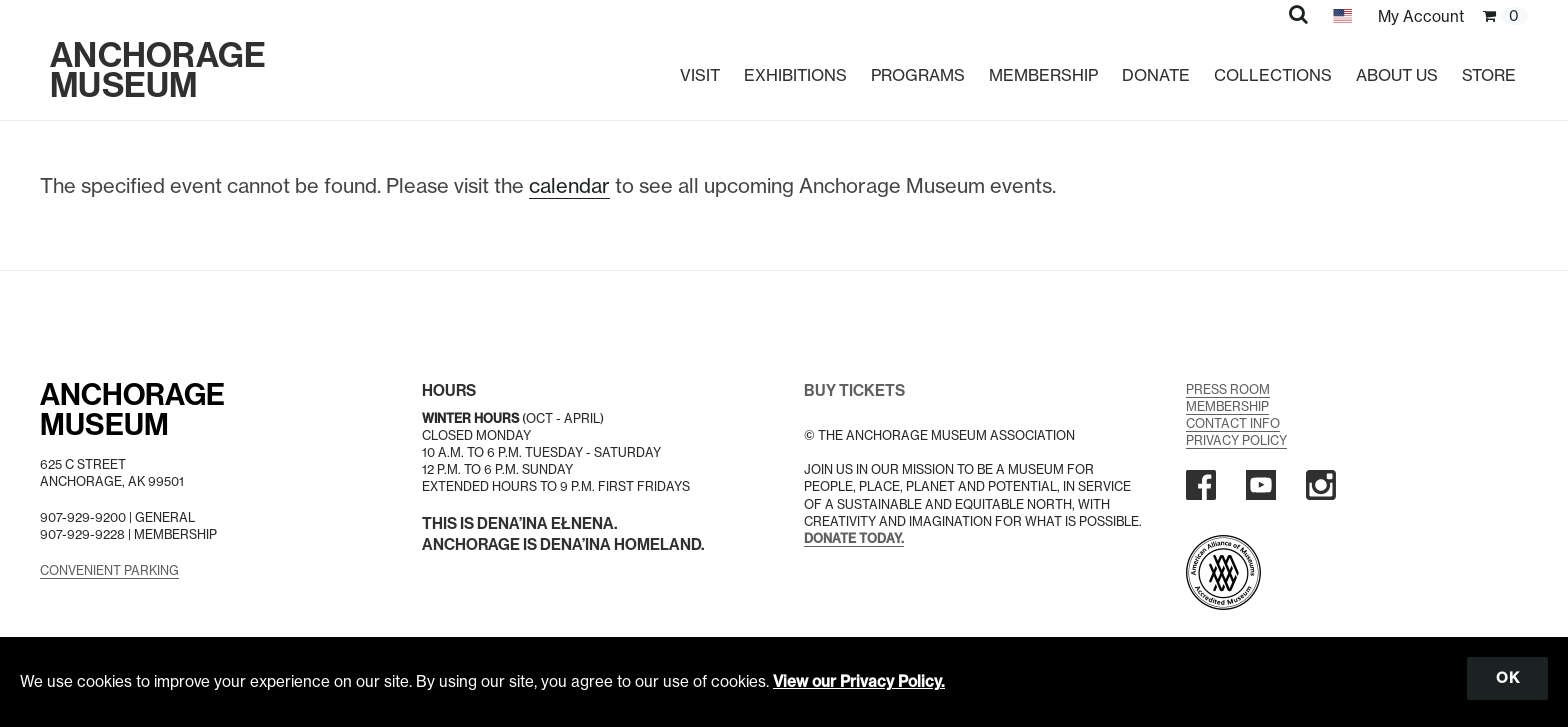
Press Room (1228, 389)
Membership (1043, 75)
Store (1489, 75)
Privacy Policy (1236, 440)
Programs (918, 75)
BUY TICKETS (854, 390)
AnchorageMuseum (132, 410)
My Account (1421, 16)
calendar (569, 185)
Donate (1156, 75)
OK (1507, 678)
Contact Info (1233, 423)
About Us (1397, 75)
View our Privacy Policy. (859, 681)
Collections (1273, 75)
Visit (700, 75)
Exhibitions (795, 75)
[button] (1298, 14)
